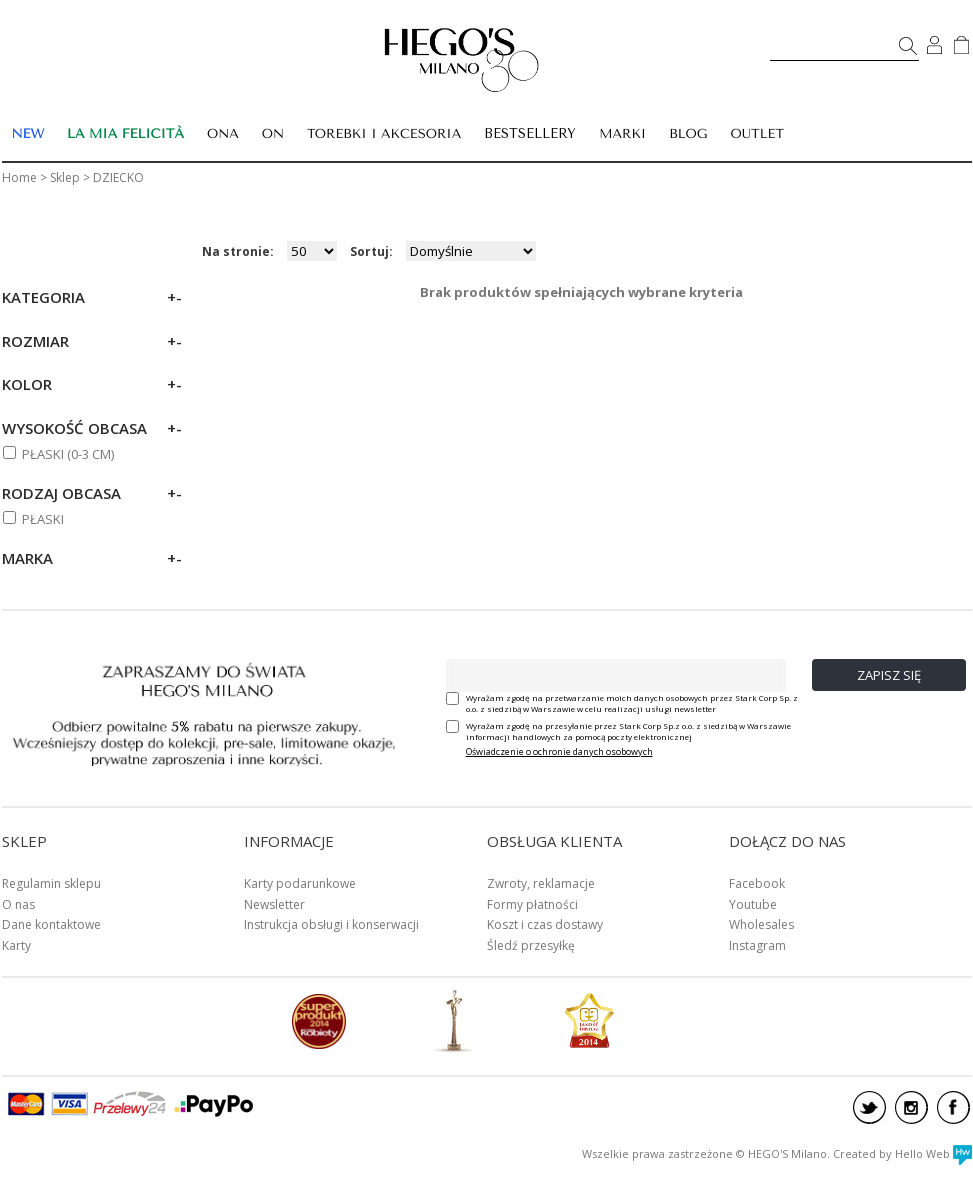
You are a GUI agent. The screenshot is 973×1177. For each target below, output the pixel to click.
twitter (869, 1107)
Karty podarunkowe (300, 883)
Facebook (757, 883)
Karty (16, 945)
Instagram (757, 945)
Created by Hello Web (902, 1153)
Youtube (753, 904)
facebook (953, 1107)
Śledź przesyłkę (531, 945)
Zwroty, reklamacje (541, 883)
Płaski (43, 519)
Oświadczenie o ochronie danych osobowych (559, 751)
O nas (18, 904)
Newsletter (274, 904)
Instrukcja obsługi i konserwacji (331, 924)
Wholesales (761, 924)
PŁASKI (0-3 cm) (68, 454)
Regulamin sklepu (51, 883)
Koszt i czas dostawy (545, 924)
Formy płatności (532, 904)
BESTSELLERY (530, 133)
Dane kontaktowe (51, 924)
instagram (911, 1107)
